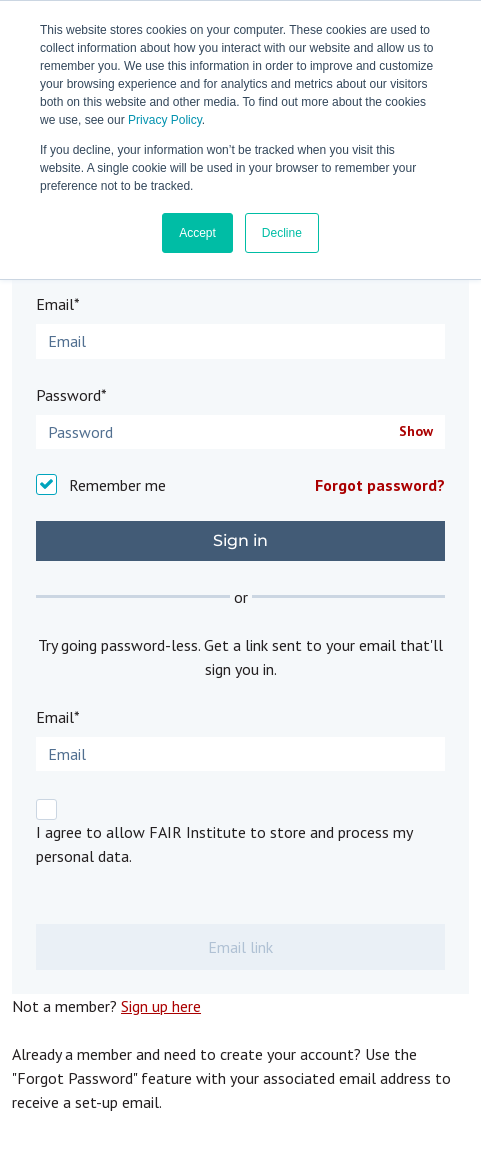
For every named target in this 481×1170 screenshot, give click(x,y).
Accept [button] (197, 233)
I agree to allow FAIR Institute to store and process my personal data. (224, 844)
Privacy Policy (165, 120)
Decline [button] (282, 233)
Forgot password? (380, 485)
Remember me (117, 485)
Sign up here (161, 1006)
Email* (58, 304)
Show (416, 431)
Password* (71, 395)
